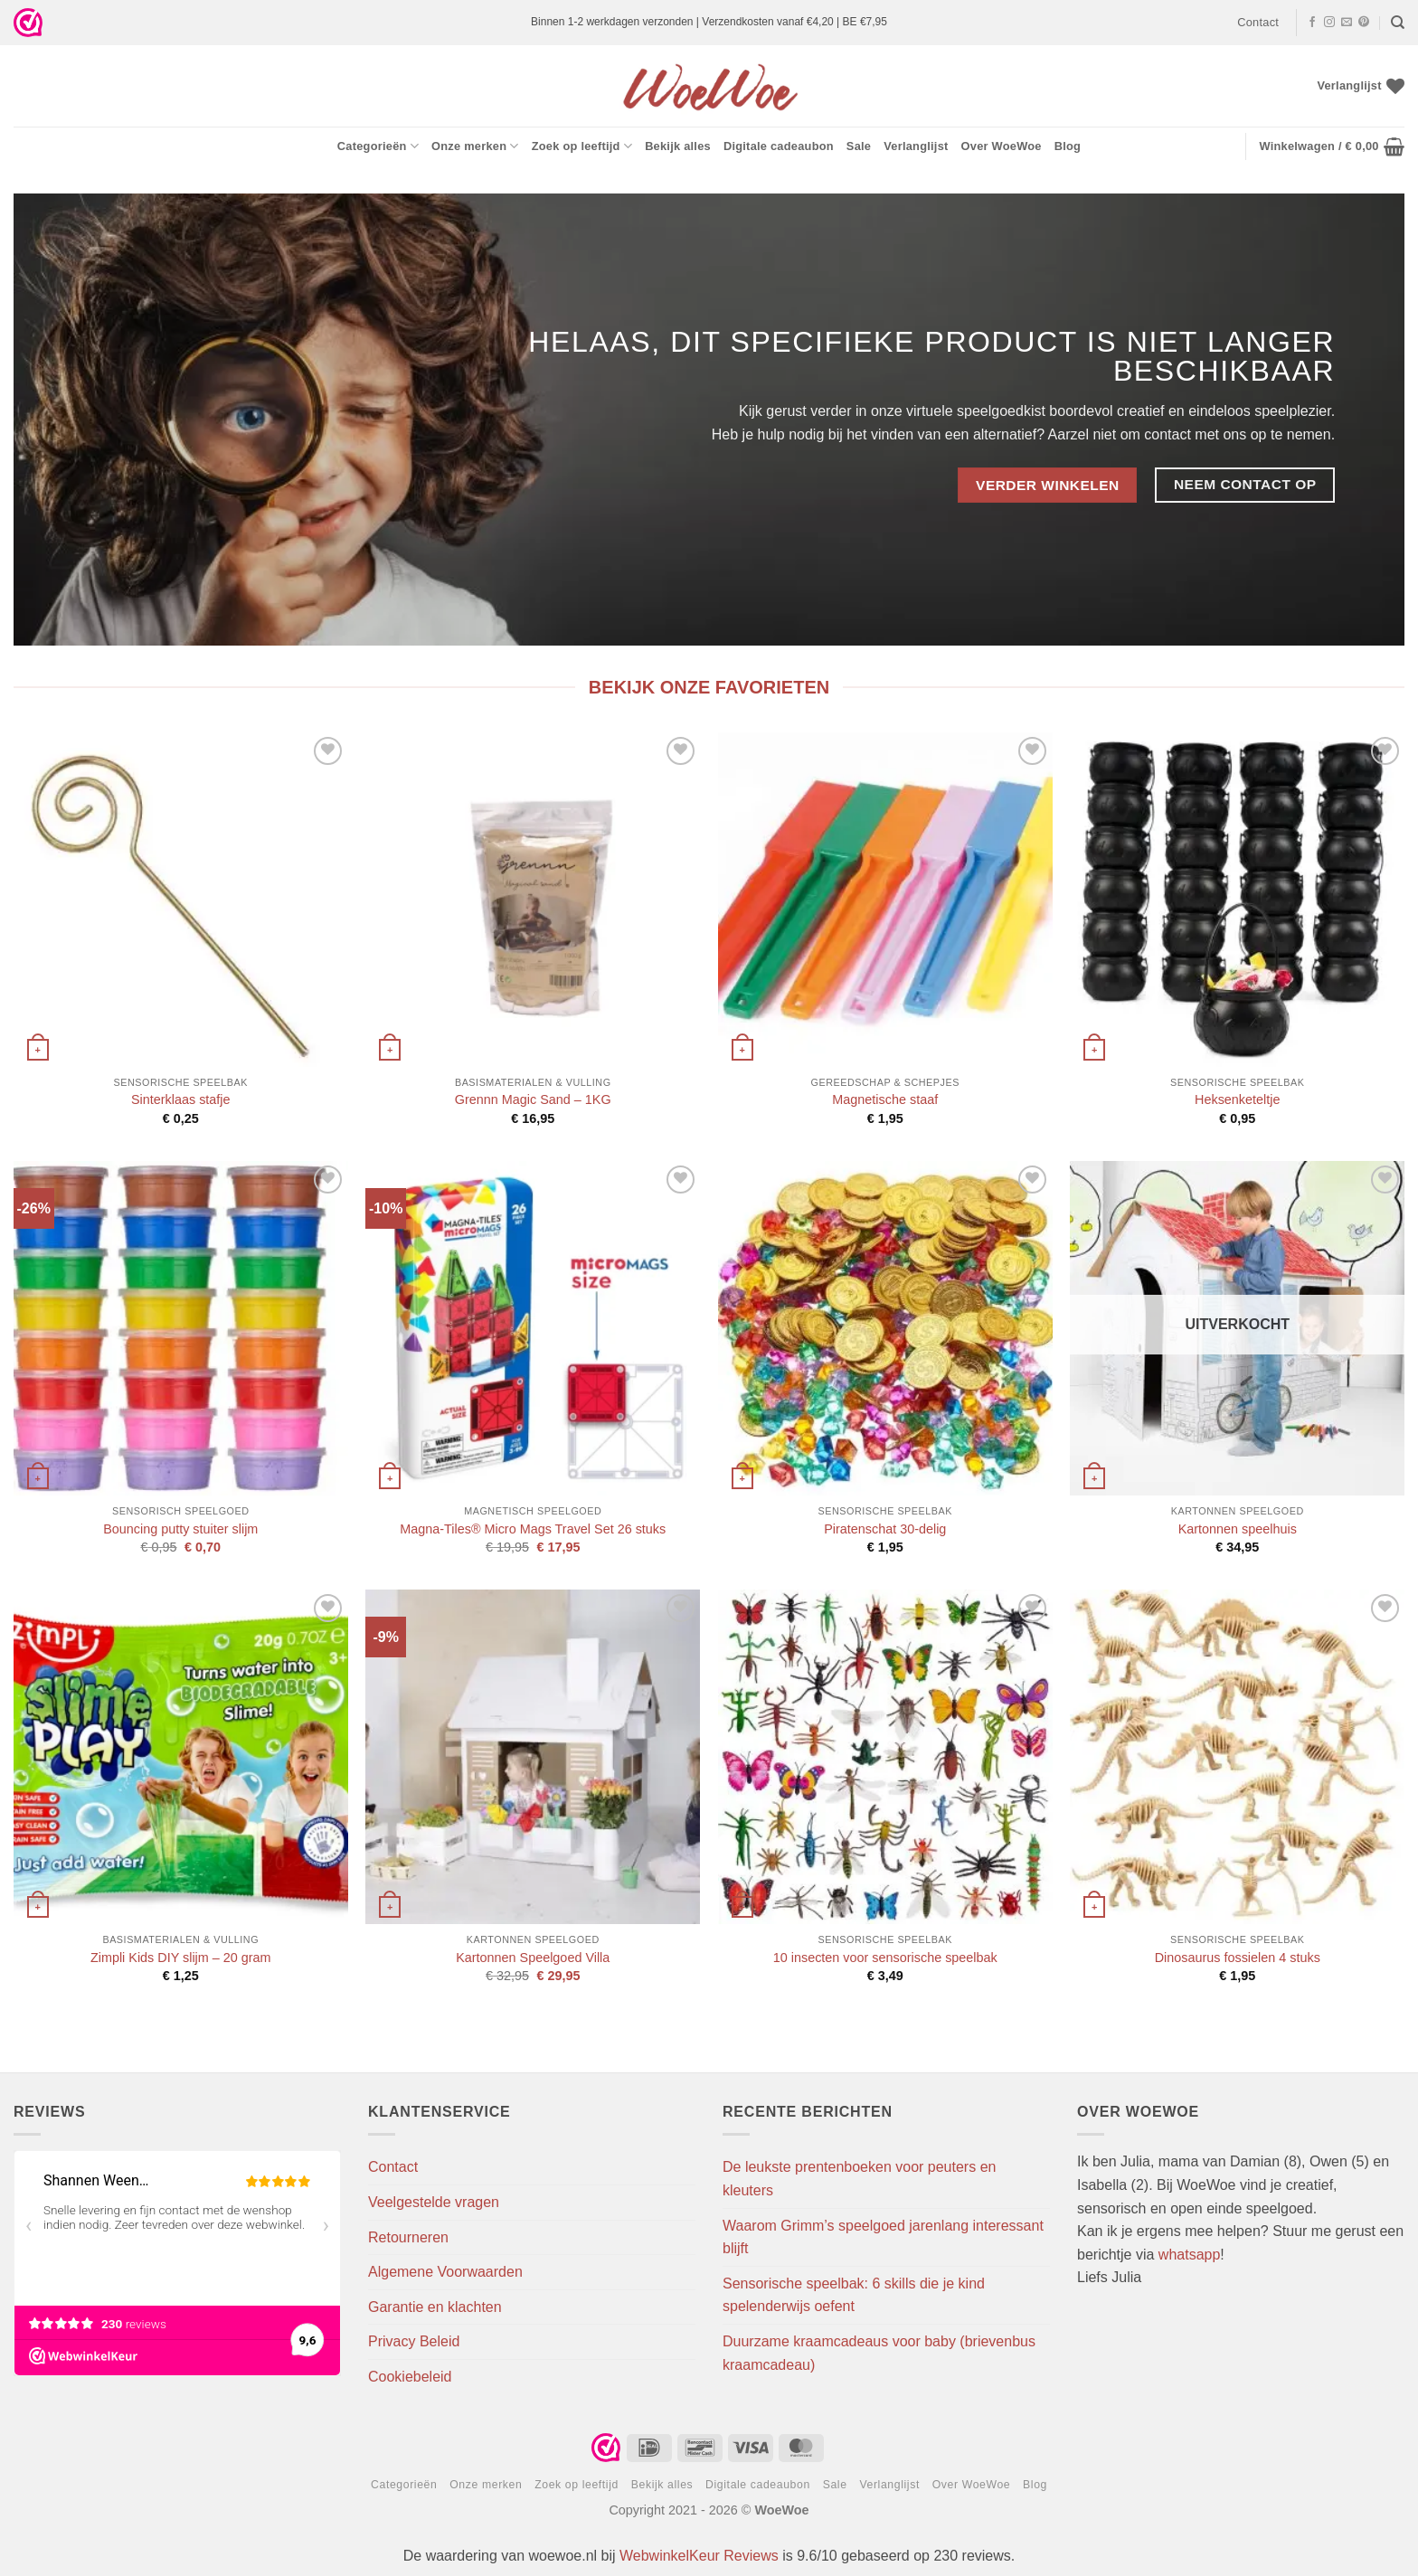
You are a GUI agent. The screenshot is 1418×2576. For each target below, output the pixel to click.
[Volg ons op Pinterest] (1363, 22)
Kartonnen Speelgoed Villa (533, 1957)
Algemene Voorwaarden (445, 2271)
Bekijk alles (678, 146)
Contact (1258, 22)
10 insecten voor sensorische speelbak (885, 1957)
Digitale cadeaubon (778, 146)
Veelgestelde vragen (433, 2202)
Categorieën (378, 146)
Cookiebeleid (410, 2376)
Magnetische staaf (885, 1099)
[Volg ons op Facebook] (1312, 22)
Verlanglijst (916, 146)
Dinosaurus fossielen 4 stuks (1237, 1957)
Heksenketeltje (1237, 1099)
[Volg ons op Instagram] (1329, 22)
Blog (1067, 146)
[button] (1331, 146)
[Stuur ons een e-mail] (1346, 22)
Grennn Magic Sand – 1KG (533, 1099)
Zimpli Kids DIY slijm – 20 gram (180, 1957)
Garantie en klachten (435, 2307)
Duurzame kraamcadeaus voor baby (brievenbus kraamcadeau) (879, 2353)
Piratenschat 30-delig (885, 1529)
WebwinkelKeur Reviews (699, 2555)
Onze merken (475, 146)
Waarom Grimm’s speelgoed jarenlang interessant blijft (883, 2237)
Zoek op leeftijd (582, 146)
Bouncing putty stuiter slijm (180, 1529)
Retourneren (408, 2237)
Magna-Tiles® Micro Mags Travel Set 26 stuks (533, 1529)
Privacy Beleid (413, 2341)
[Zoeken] (1397, 22)
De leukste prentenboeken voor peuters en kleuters (859, 2178)
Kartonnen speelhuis (1237, 1529)
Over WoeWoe (1001, 146)
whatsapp (1189, 2254)
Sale (858, 146)
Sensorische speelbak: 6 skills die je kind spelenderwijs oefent (854, 2295)
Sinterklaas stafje (181, 1099)
